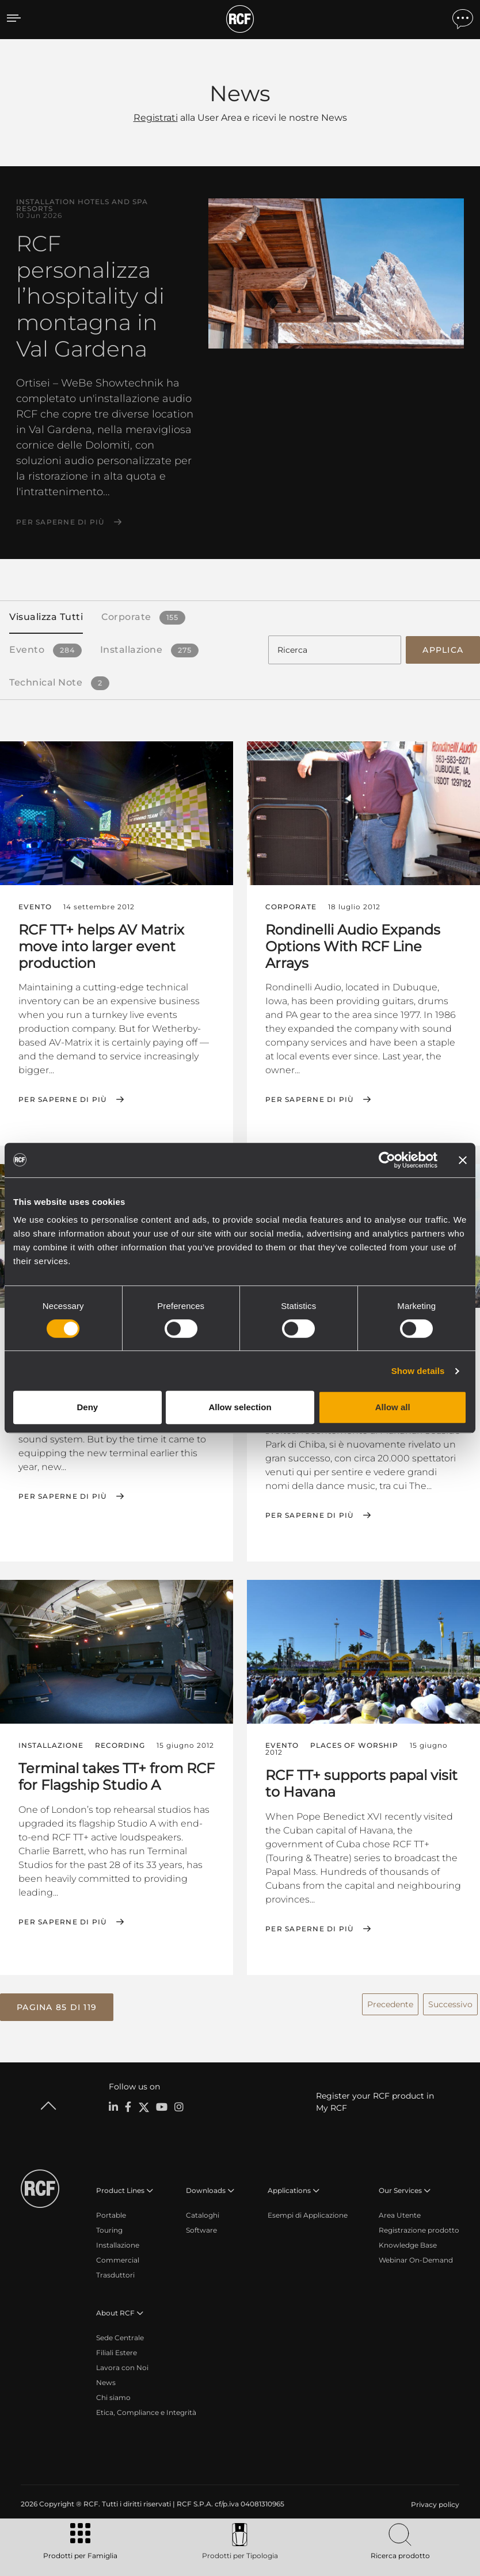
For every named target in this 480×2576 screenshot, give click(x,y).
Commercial (117, 2258)
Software (201, 2228)
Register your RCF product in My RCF (375, 2100)
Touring (109, 2228)
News (106, 2380)
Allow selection (239, 1407)
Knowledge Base (408, 2243)
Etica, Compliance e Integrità (146, 2410)
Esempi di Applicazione (308, 2213)
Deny (87, 1407)
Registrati (156, 117)
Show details (418, 1371)
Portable (111, 2213)
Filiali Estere (116, 2351)
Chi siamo (113, 2395)
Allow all (392, 1407)
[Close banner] (463, 1160)
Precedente (390, 2002)
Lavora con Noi (122, 2365)
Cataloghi (202, 2213)
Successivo (450, 2002)
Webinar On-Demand (416, 2258)
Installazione (117, 2243)
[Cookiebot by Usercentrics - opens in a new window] (387, 1160)
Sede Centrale (120, 2336)
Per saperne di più (60, 522)
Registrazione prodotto (419, 2228)
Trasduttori (115, 2273)
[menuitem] (434, 2503)
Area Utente (400, 2213)
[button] (56, 2005)
